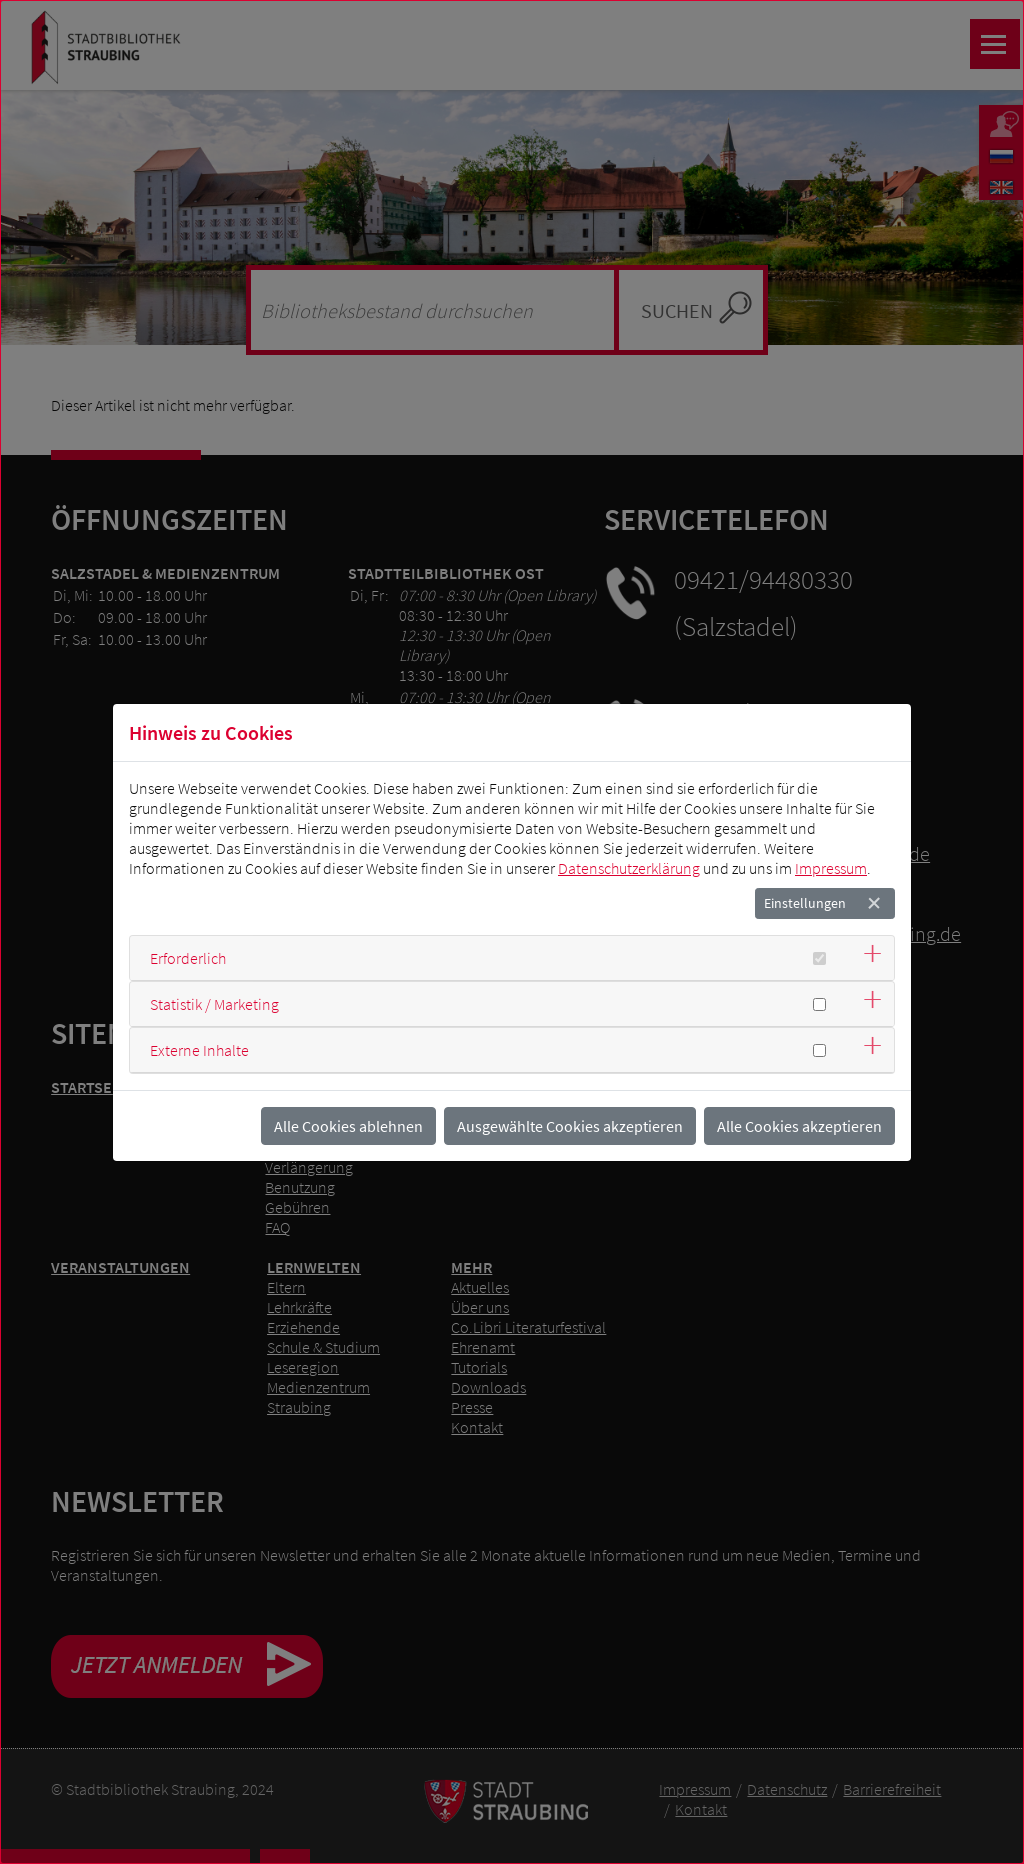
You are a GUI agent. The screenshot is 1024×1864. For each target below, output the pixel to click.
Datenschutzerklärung (629, 868)
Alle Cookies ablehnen (348, 1126)
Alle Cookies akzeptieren (799, 1126)
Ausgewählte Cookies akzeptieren (570, 1126)
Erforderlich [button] (188, 958)
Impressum (831, 868)
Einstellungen (805, 903)
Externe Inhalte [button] (199, 1050)
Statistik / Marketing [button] (214, 1004)
